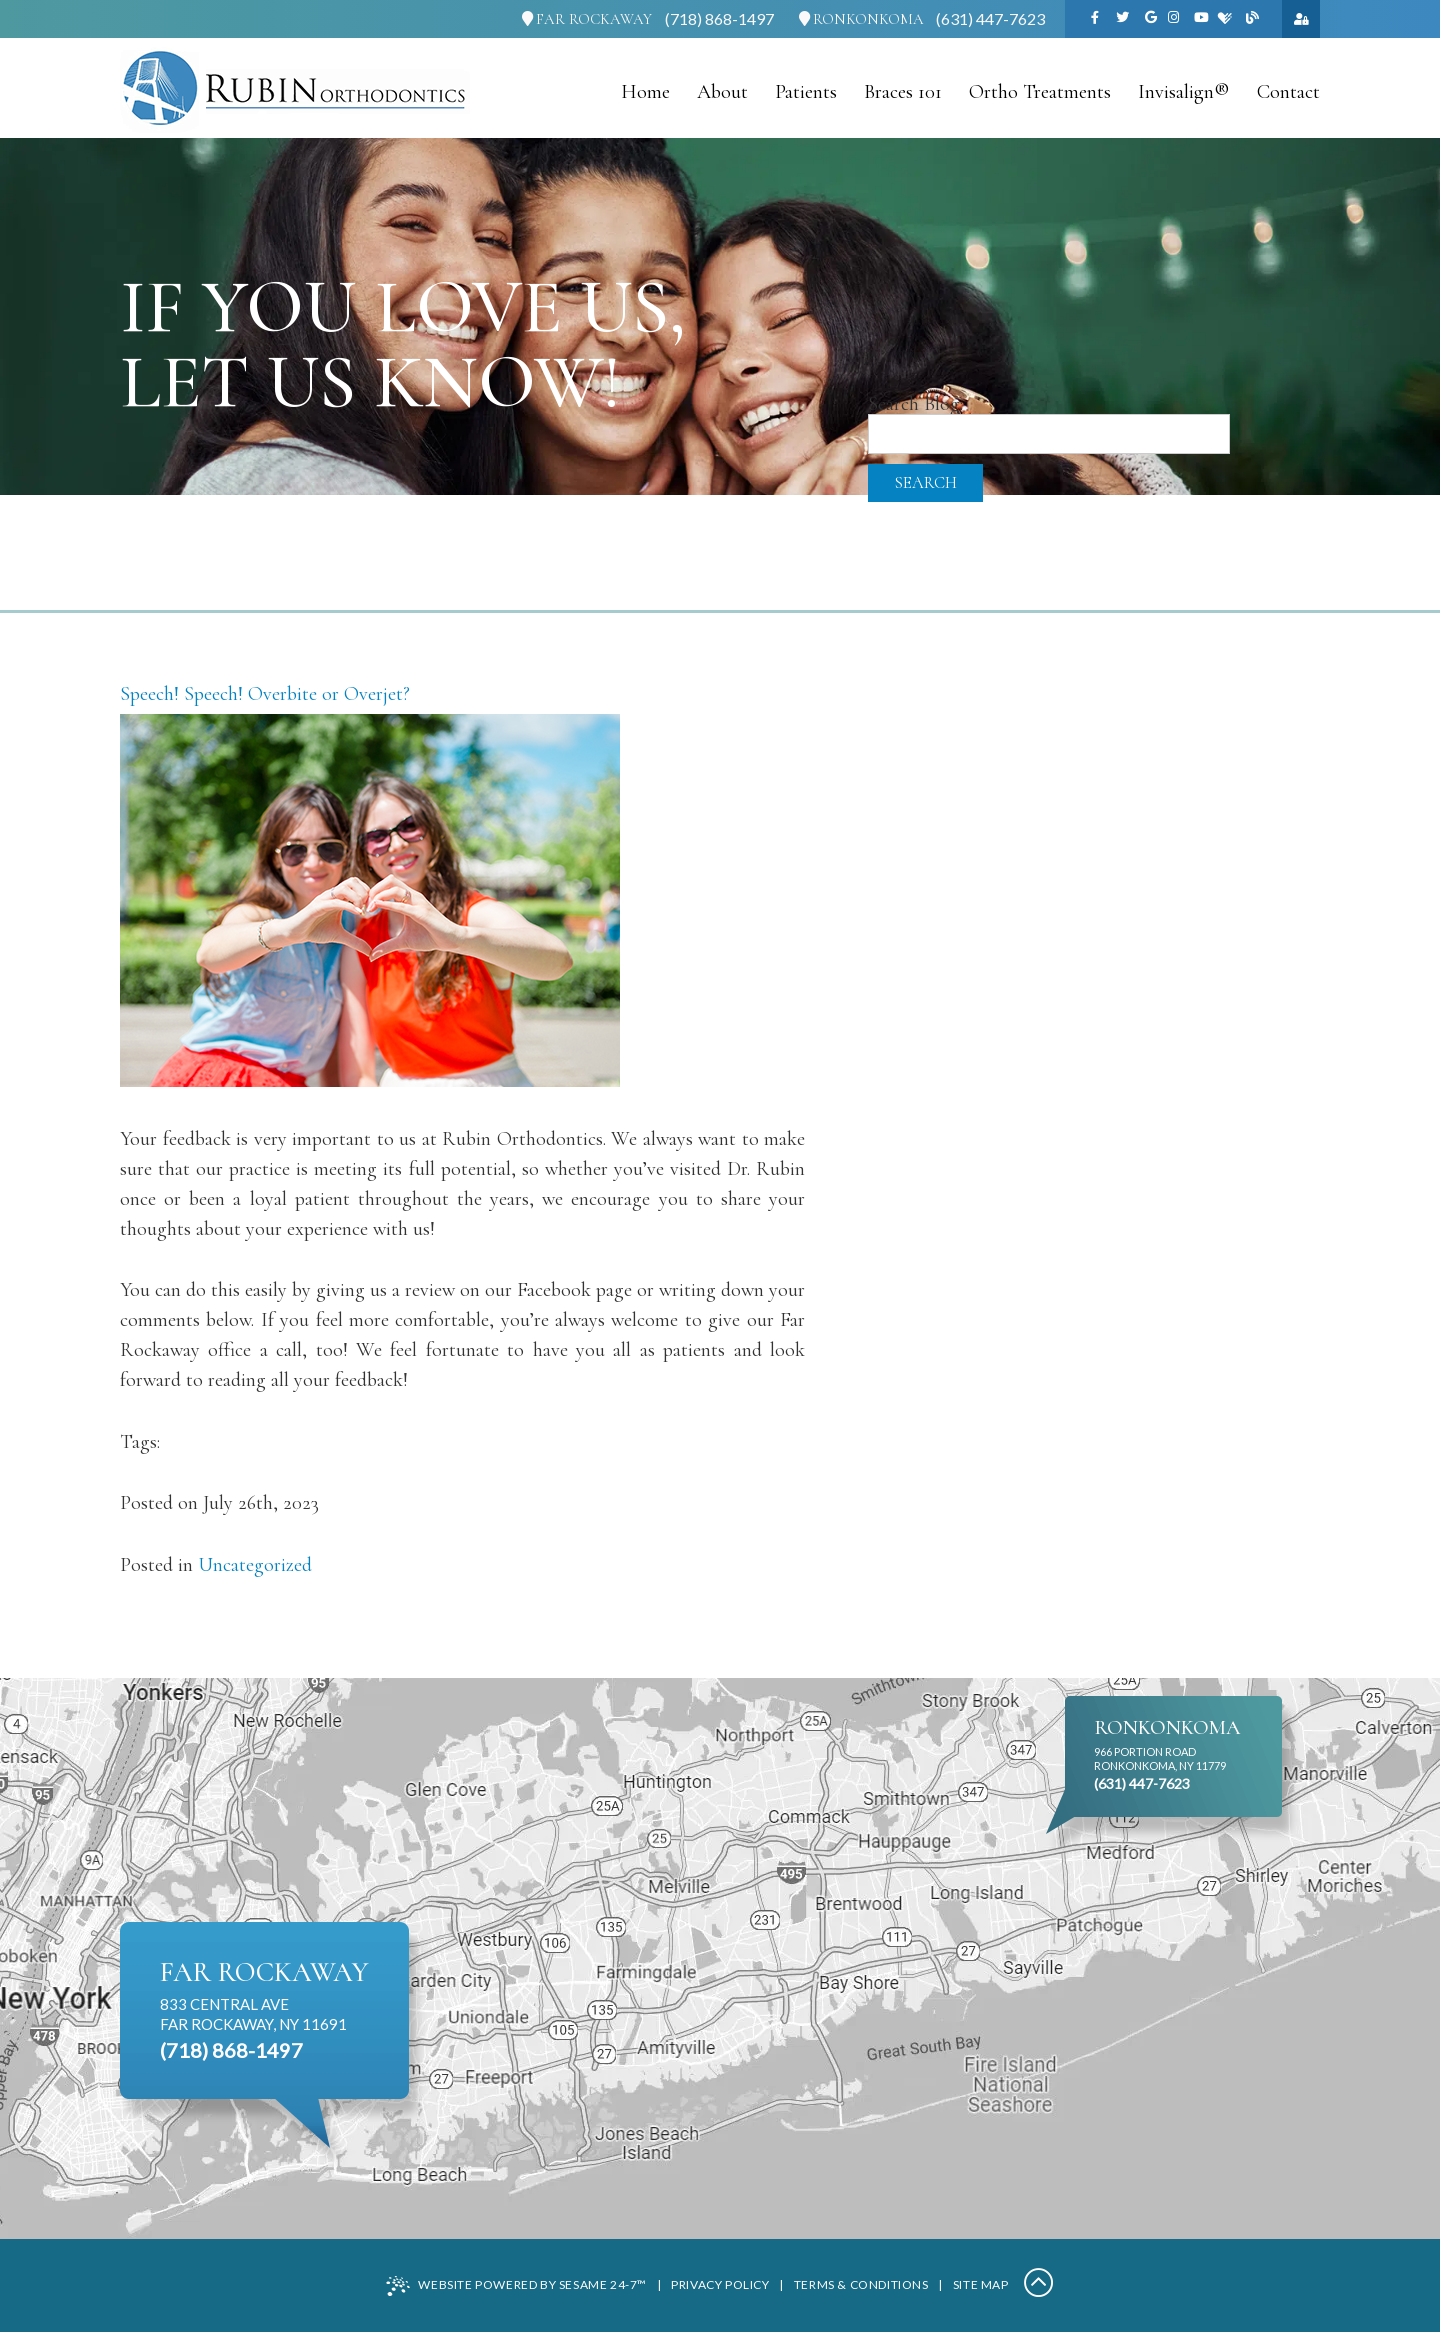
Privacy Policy (720, 2284)
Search (925, 483)
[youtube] (1201, 19)
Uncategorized (255, 1565)
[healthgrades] (1224, 19)
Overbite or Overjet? (329, 694)
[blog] (1252, 19)
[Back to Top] (1039, 2285)
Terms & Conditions (861, 2284)
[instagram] (1173, 19)
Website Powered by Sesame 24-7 (516, 2286)
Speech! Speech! (181, 694)
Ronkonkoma (861, 19)
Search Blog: (915, 404)
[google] (1150, 19)
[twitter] (1122, 19)
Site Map (981, 2284)
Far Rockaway (587, 19)
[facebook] (1094, 19)
